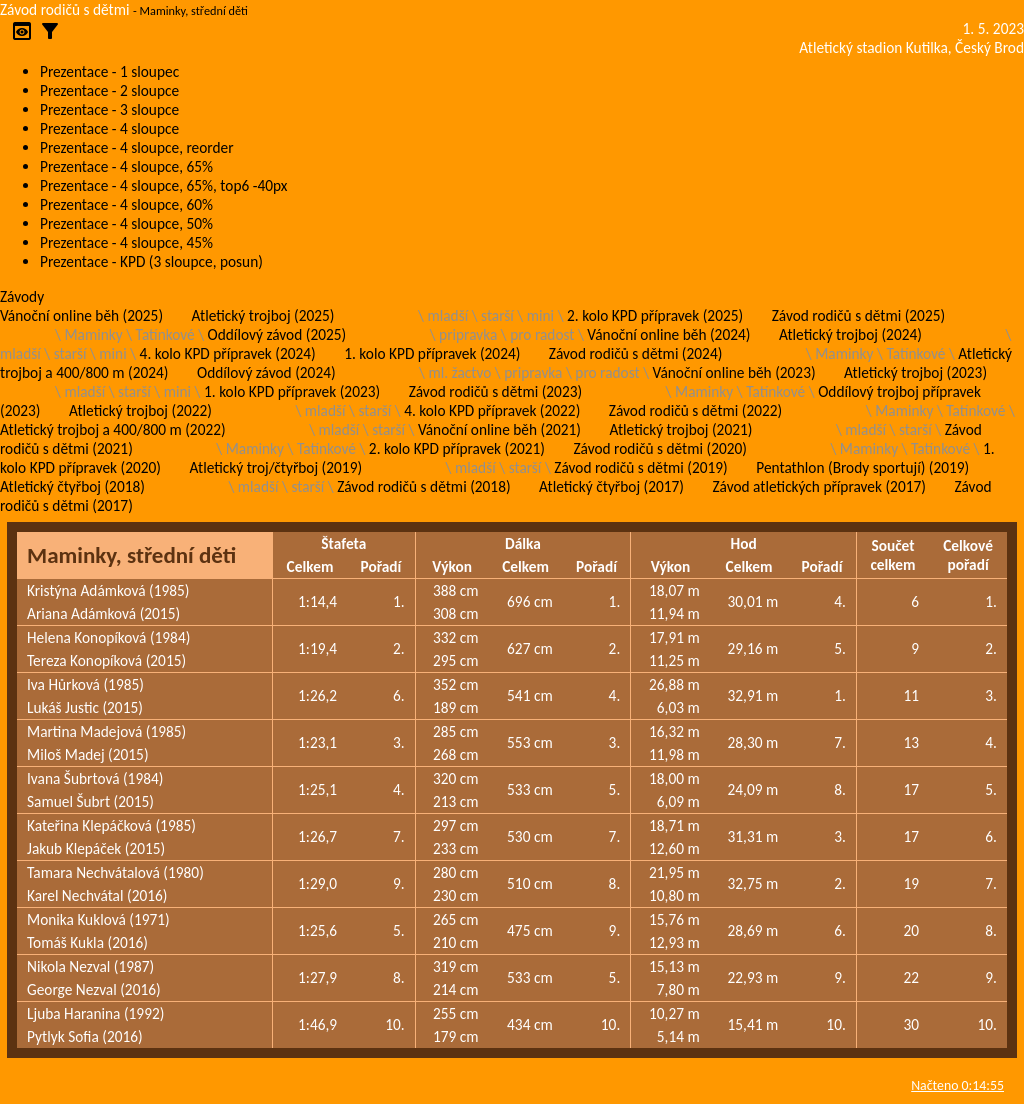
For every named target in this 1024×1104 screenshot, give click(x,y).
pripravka (468, 334)
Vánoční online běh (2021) (499, 429)
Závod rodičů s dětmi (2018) (423, 486)
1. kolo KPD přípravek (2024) (432, 353)
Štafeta (343, 543)
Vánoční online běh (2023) (734, 372)
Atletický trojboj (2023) (915, 372)
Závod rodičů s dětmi (65, 9)
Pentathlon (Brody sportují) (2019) (862, 467)
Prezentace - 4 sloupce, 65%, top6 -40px (163, 185)
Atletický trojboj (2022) (140, 410)
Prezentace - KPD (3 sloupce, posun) (151, 261)
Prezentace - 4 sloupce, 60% (126, 204)
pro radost (542, 334)
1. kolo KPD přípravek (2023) (292, 391)
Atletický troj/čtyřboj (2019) (275, 467)
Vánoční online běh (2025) (81, 315)
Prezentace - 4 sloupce (109, 128)
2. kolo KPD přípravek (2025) (655, 315)
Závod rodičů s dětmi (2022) (695, 410)
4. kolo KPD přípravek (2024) (228, 353)
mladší (447, 315)
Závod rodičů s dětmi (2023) (495, 391)
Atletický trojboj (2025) (263, 315)
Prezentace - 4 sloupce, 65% (126, 166)
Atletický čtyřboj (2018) (72, 486)
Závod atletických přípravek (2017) (818, 486)
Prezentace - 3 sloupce (109, 109)
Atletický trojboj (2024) (850, 334)
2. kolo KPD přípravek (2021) (457, 448)
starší (497, 315)
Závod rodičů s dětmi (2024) (635, 353)
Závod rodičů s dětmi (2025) (858, 315)
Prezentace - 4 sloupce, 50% (126, 223)
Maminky (93, 334)
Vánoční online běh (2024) (668, 334)
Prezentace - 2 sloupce (109, 90)
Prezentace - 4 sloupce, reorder (137, 147)
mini (540, 315)
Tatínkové (165, 334)
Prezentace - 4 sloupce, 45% (126, 242)
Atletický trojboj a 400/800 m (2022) (113, 429)
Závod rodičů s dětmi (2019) (640, 467)
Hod (743, 543)
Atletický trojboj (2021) (680, 429)
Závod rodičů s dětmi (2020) (659, 448)
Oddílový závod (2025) (277, 334)
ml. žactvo (460, 372)
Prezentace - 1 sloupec (109, 71)
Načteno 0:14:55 (957, 1085)
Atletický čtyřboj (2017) (611, 486)
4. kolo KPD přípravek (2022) (492, 410)
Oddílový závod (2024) (266, 372)
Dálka (523, 543)
